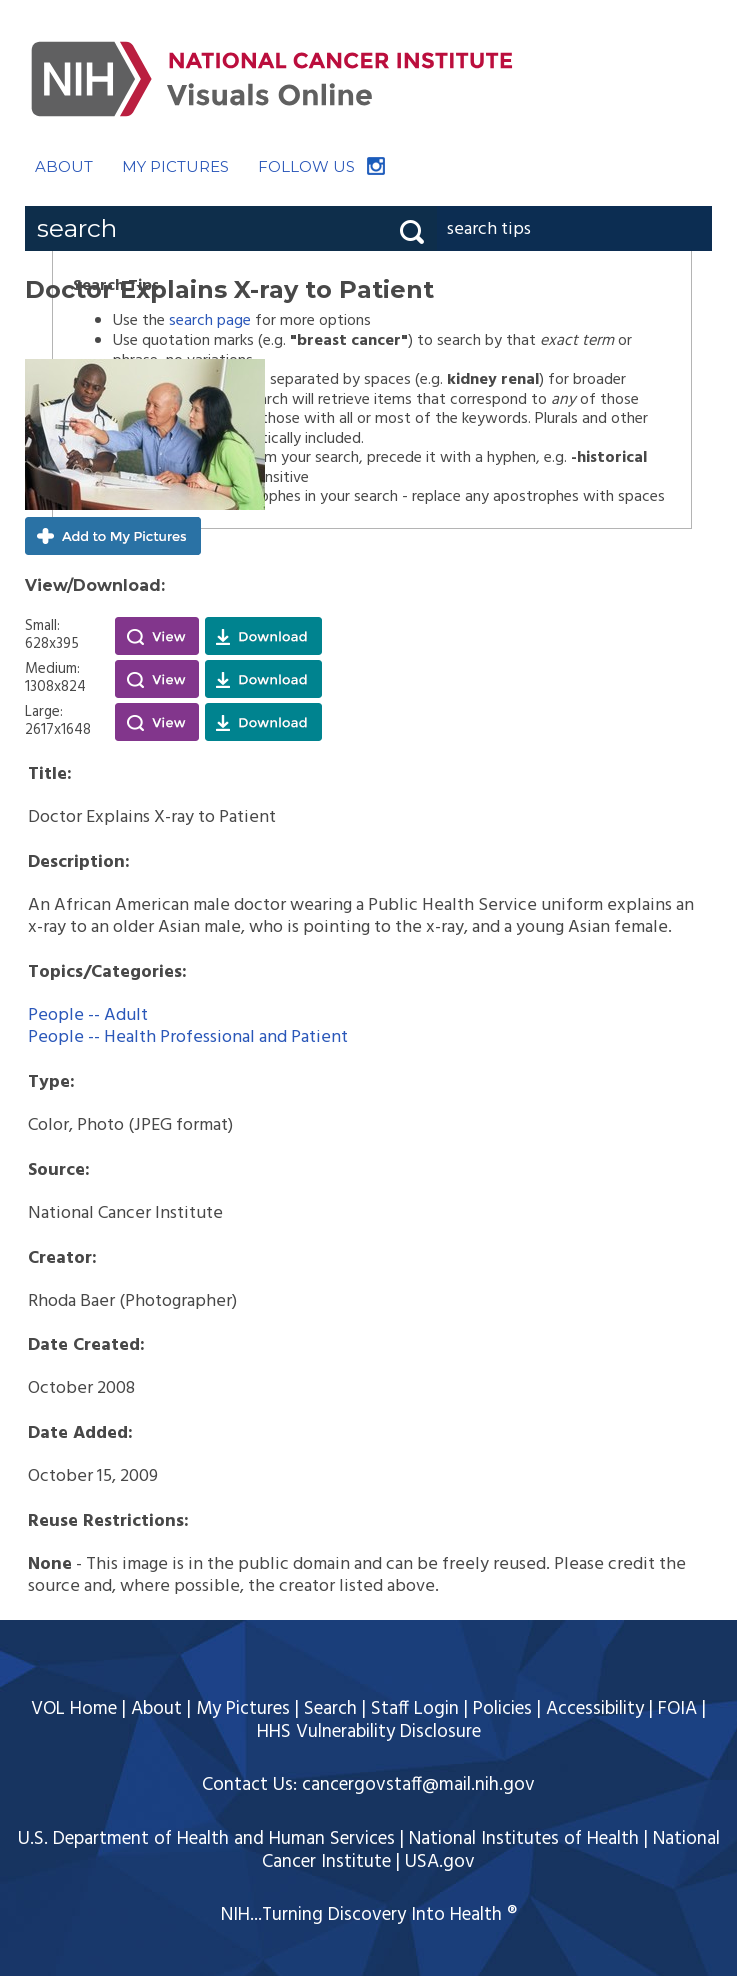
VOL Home (74, 1709)
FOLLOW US (306, 166)
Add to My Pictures (113, 536)
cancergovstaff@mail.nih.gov (418, 1785)
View (157, 636)
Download (263, 636)
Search (330, 1709)
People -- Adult (88, 1015)
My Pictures (243, 1709)
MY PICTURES (175, 166)
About (156, 1709)
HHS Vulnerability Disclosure (369, 1732)
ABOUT (64, 166)
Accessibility (595, 1709)
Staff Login (415, 1709)
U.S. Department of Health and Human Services (206, 1839)
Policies (502, 1709)
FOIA (677, 1709)
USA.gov (440, 1862)
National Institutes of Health (524, 1839)
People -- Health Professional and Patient (188, 1037)
